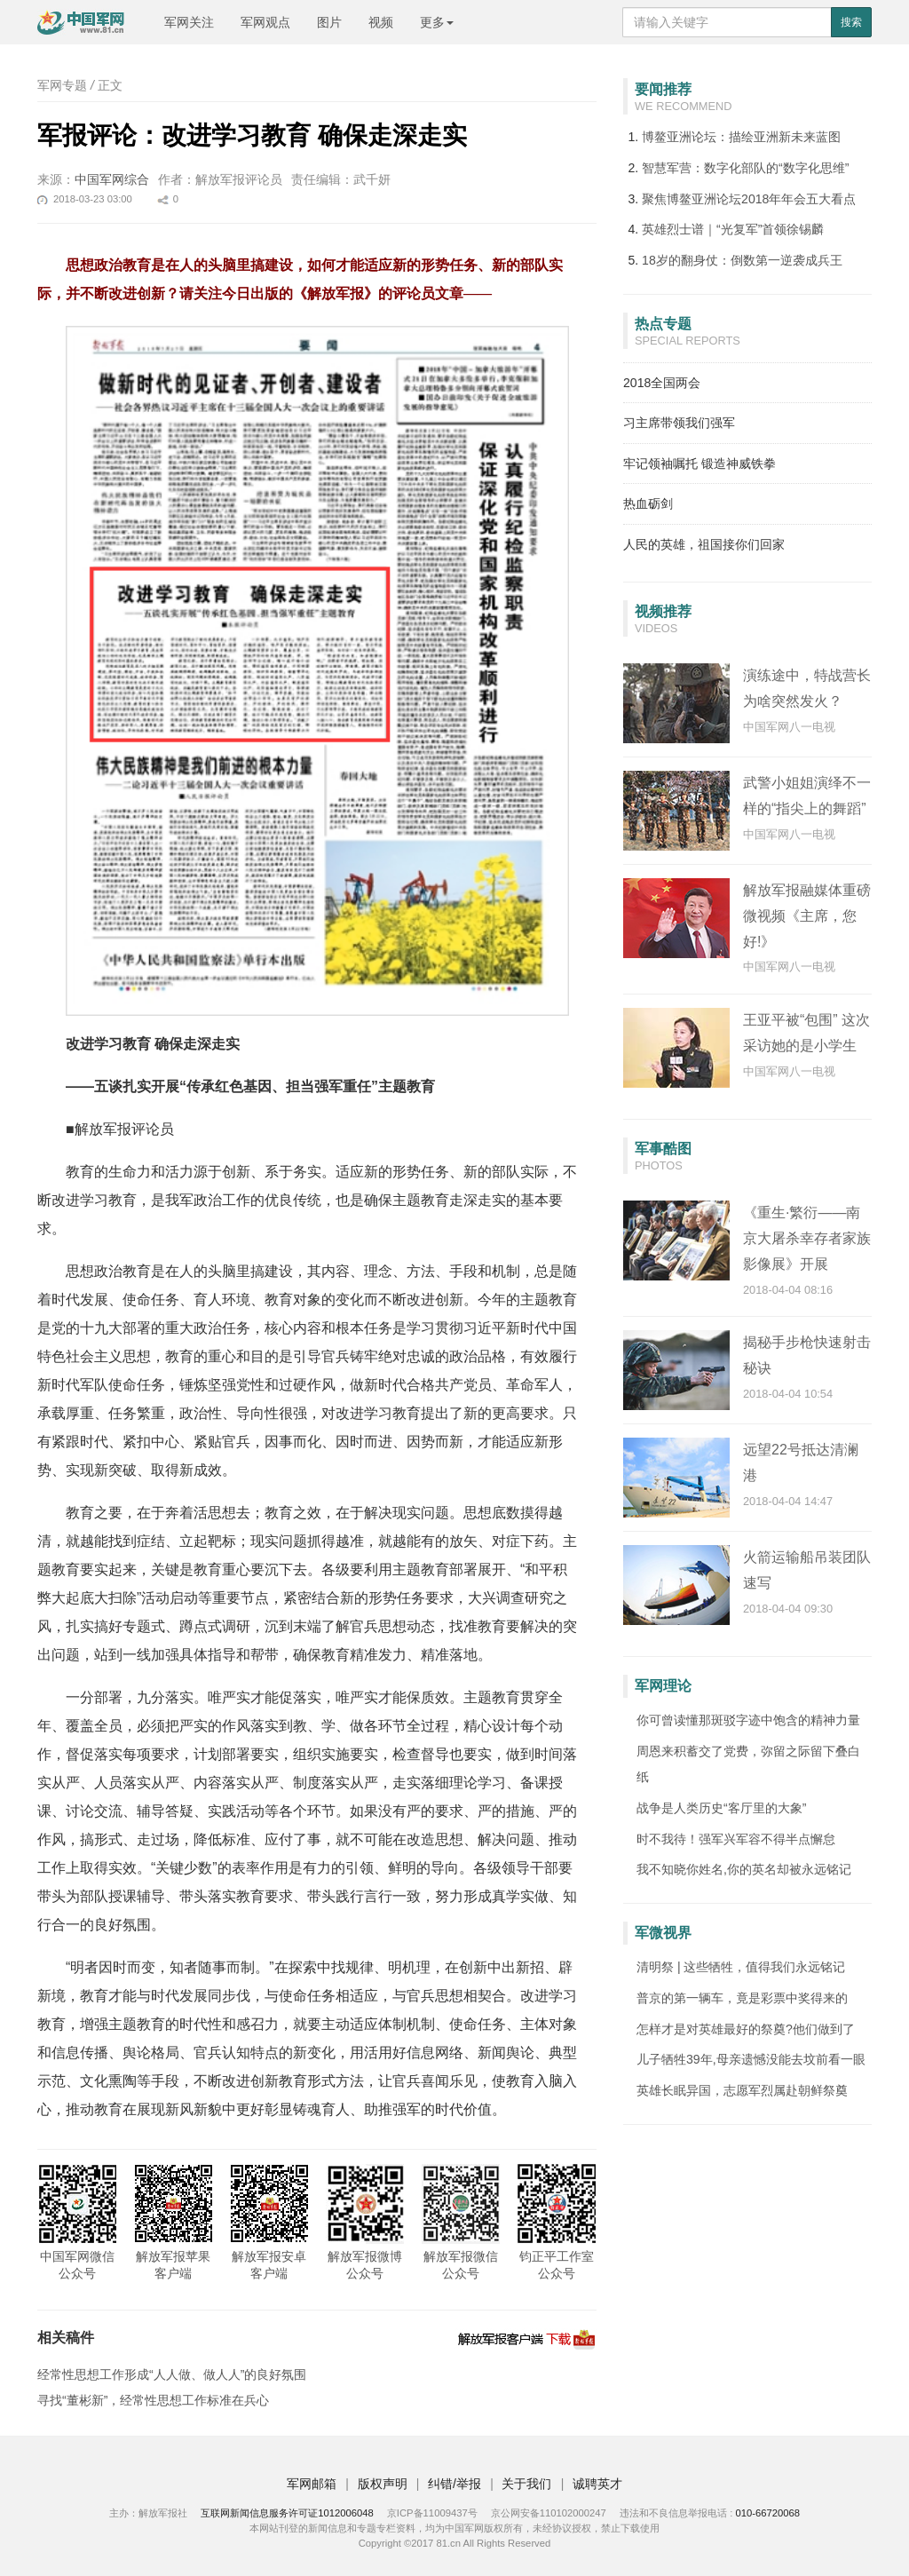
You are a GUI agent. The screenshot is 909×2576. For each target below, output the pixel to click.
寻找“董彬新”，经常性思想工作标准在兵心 (153, 2400)
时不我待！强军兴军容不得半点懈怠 (735, 1839)
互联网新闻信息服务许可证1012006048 (287, 2513)
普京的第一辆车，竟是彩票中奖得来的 (742, 1998)
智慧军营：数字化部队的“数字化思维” (745, 168)
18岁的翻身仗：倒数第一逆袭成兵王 (742, 260)
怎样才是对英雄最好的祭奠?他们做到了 (745, 2029)
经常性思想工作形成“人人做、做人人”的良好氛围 (171, 2374)
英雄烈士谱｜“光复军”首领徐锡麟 (733, 229)
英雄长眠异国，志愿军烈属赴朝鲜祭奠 (742, 2090)
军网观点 (265, 22)
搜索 (851, 22)
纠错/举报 (454, 2484)
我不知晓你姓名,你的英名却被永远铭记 (743, 1869)
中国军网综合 (112, 179)
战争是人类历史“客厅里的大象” (721, 1808)
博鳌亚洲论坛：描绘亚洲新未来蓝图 (741, 137)
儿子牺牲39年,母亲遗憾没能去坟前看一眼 (751, 2059)
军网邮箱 (311, 2484)
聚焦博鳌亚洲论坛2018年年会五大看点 (749, 199)
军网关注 (189, 22)
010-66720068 (767, 2513)
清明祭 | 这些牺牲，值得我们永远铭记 (740, 1967)
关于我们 (526, 2484)
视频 (380, 22)
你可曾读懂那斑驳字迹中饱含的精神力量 (748, 1720)
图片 (329, 22)
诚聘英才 (597, 2484)
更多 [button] (437, 22)
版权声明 (382, 2484)
